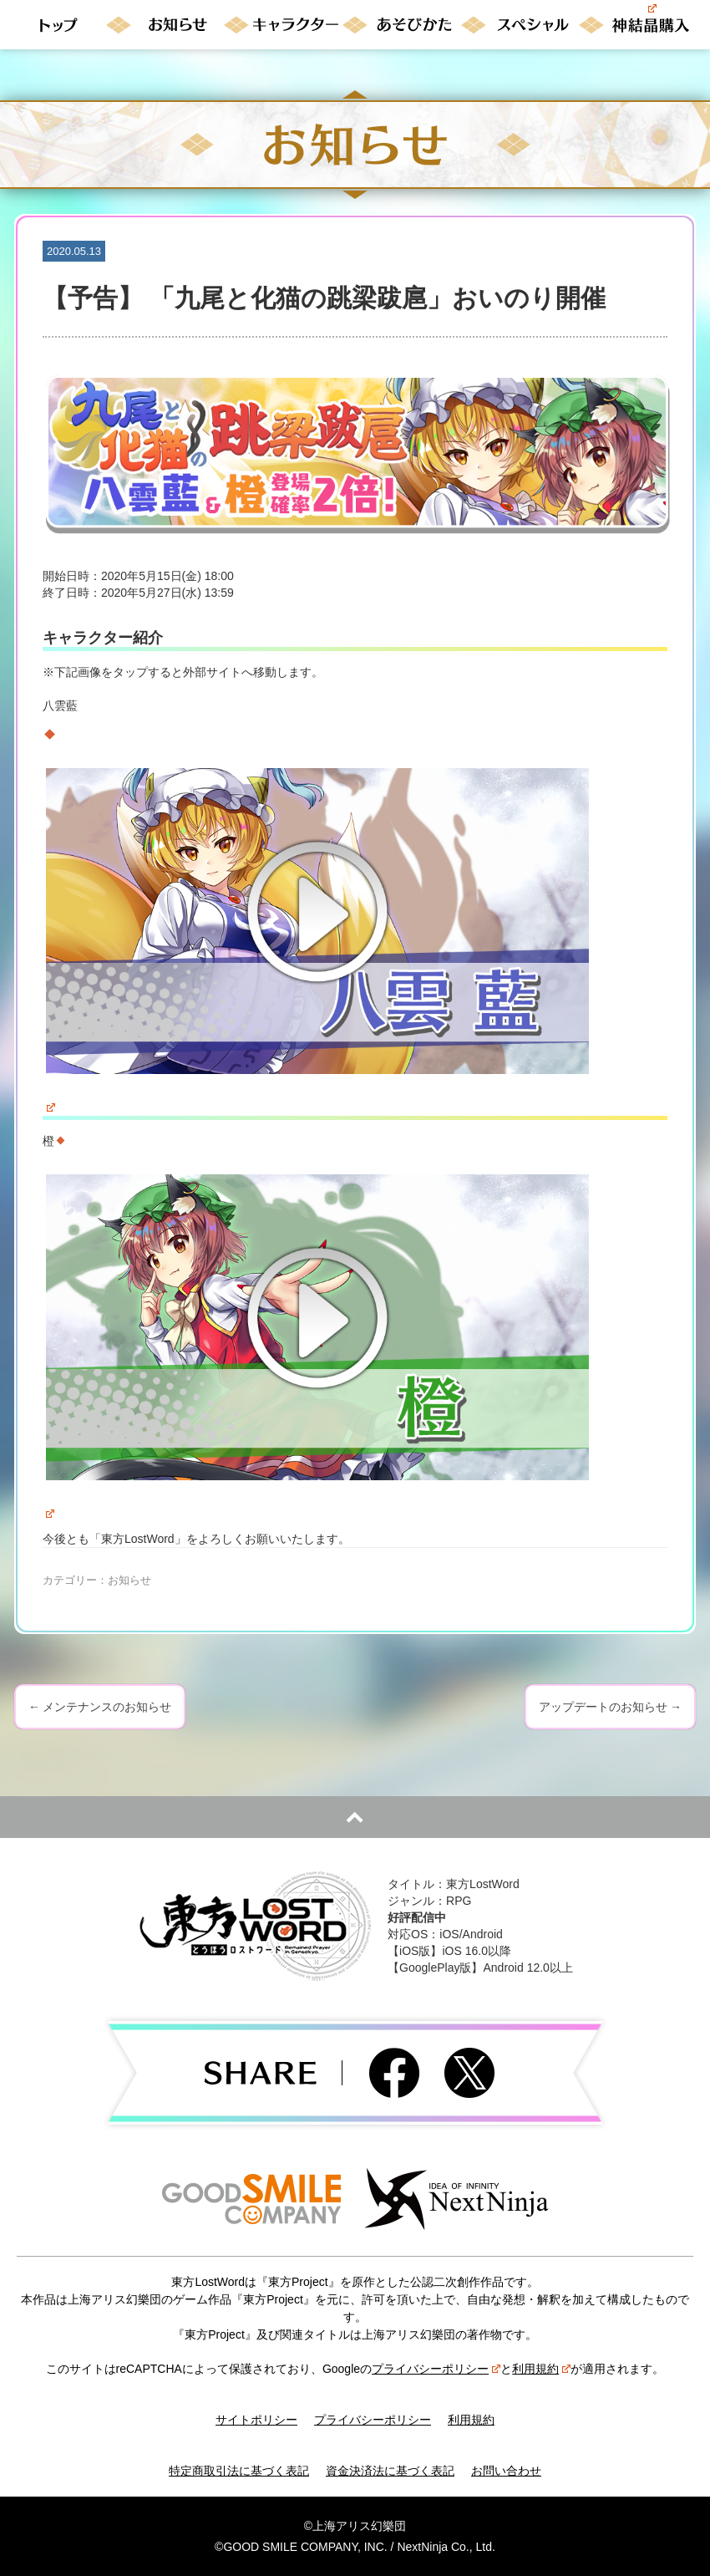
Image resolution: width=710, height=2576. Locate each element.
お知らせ (129, 1580)
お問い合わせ (506, 2470)
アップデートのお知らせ (610, 1706)
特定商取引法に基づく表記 (239, 2470)
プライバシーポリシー (436, 2368)
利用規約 (541, 2368)
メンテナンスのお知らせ (99, 1706)
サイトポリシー (256, 2419)
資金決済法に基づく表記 (390, 2470)
